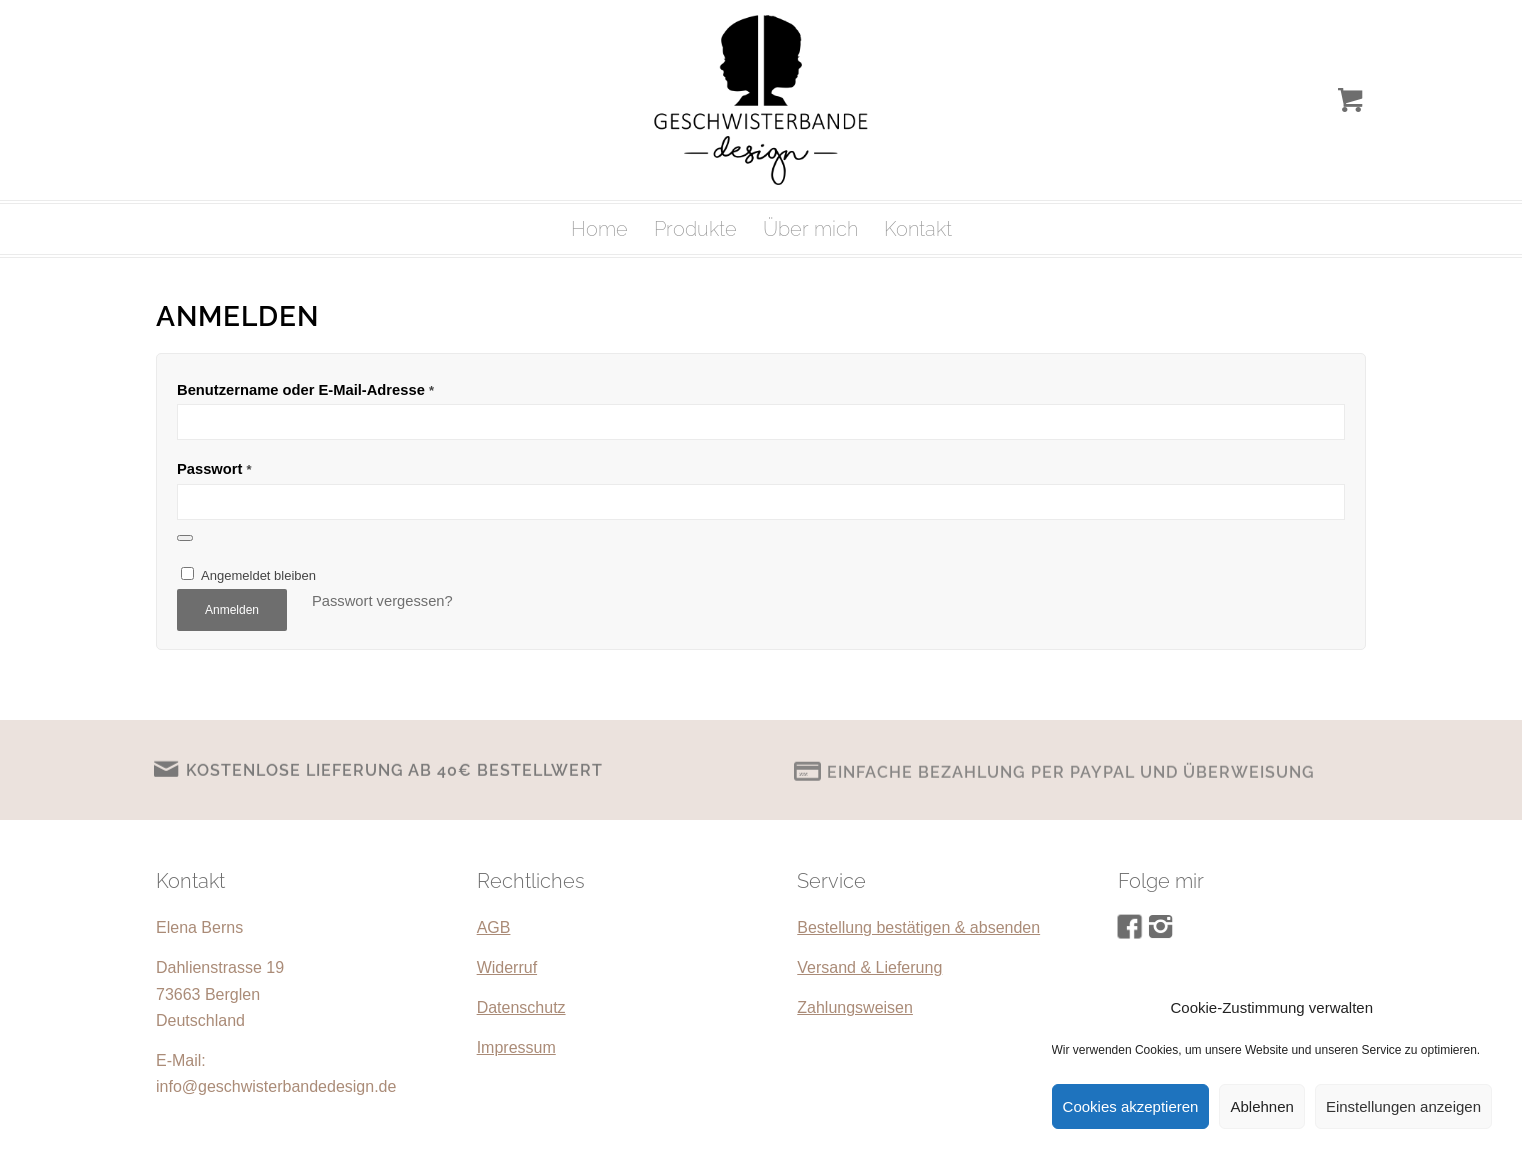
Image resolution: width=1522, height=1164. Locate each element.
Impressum (516, 1047)
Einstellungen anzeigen (1403, 1106)
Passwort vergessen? (382, 601)
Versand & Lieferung (869, 967)
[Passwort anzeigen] (185, 538)
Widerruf (507, 967)
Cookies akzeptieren (1131, 1106)
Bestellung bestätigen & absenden (918, 927)
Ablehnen (1261, 1106)
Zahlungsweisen (855, 1007)
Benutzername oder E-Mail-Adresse (305, 390)
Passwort (214, 469)
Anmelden (232, 610)
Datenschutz (521, 1007)
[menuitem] (599, 229)
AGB (494, 927)
